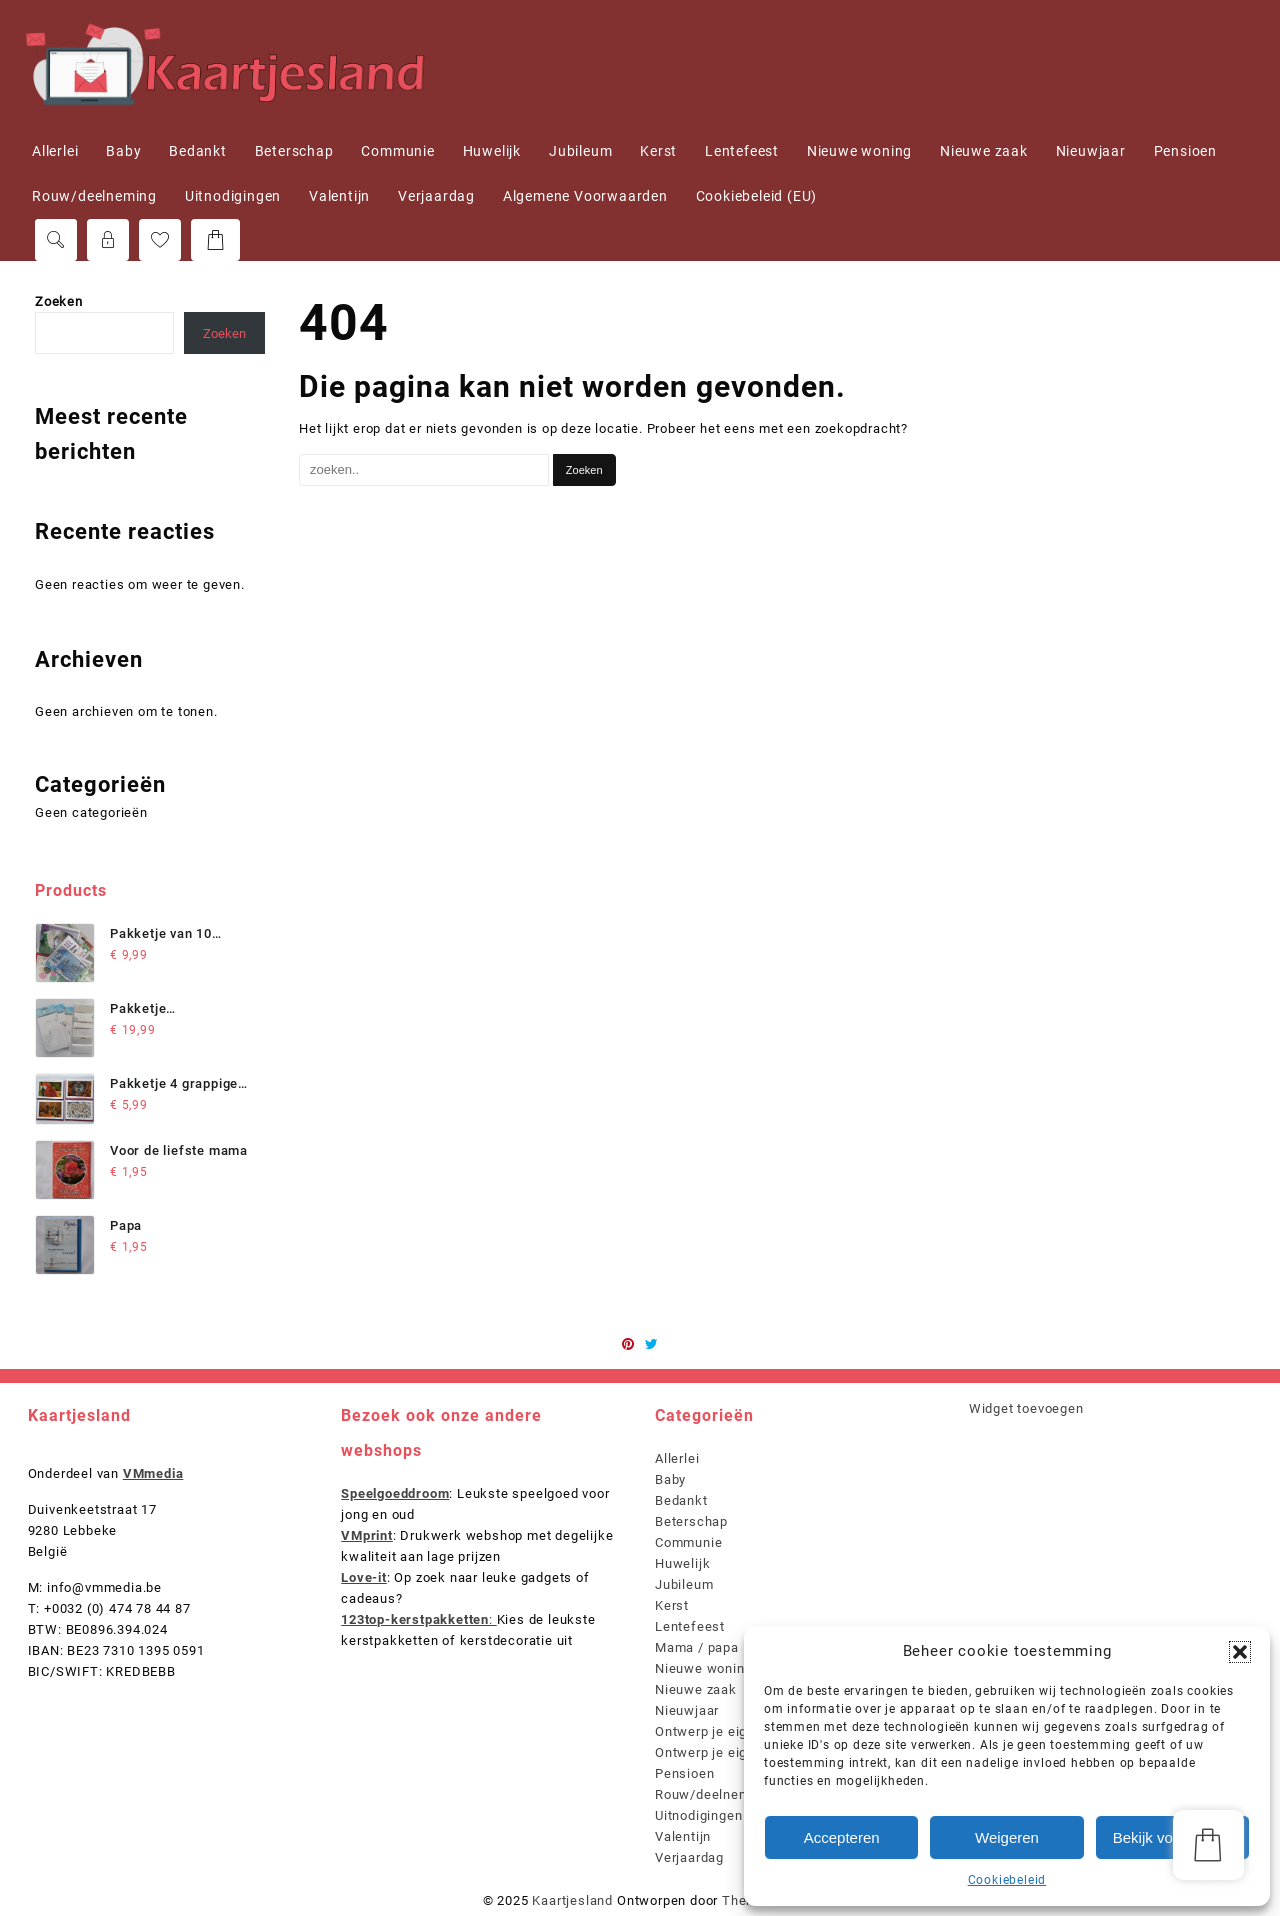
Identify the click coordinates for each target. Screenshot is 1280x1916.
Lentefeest (690, 1626)
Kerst (672, 1605)
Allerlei (677, 1458)
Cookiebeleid (1007, 1880)
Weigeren (1007, 1837)
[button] (1240, 1652)
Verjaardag (689, 1857)
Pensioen (684, 1773)
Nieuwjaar (687, 1710)
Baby (670, 1479)
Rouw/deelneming (712, 1794)
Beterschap (691, 1521)
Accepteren (842, 1837)
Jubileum (684, 1584)
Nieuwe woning (703, 1668)
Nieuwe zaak (696, 1689)
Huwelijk (682, 1563)
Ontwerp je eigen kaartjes (737, 1752)
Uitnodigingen (698, 1815)
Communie (688, 1542)
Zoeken (59, 301)
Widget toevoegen (1026, 1408)
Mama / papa (697, 1647)
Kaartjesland (572, 1900)
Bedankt (681, 1500)
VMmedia (153, 1473)
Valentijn (683, 1836)
